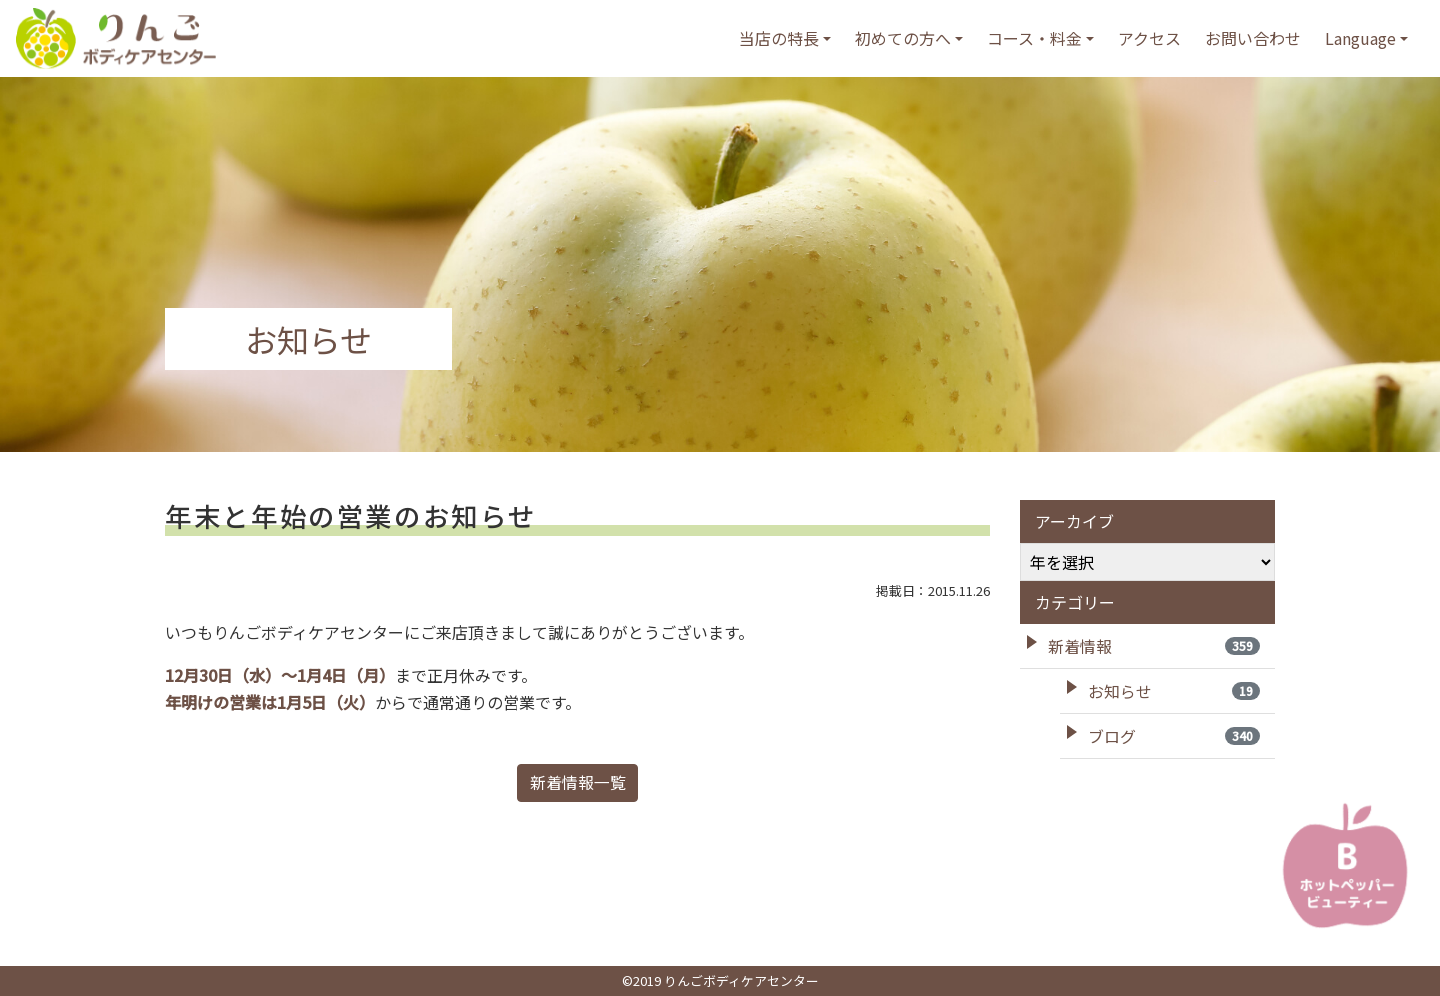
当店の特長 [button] (779, 38)
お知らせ (1174, 691)
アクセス (1149, 38)
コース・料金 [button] (1034, 38)
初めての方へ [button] (903, 38)
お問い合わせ (1253, 38)
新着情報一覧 (578, 783)
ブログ (1174, 736)
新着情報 (1154, 646)
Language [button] (1360, 38)
